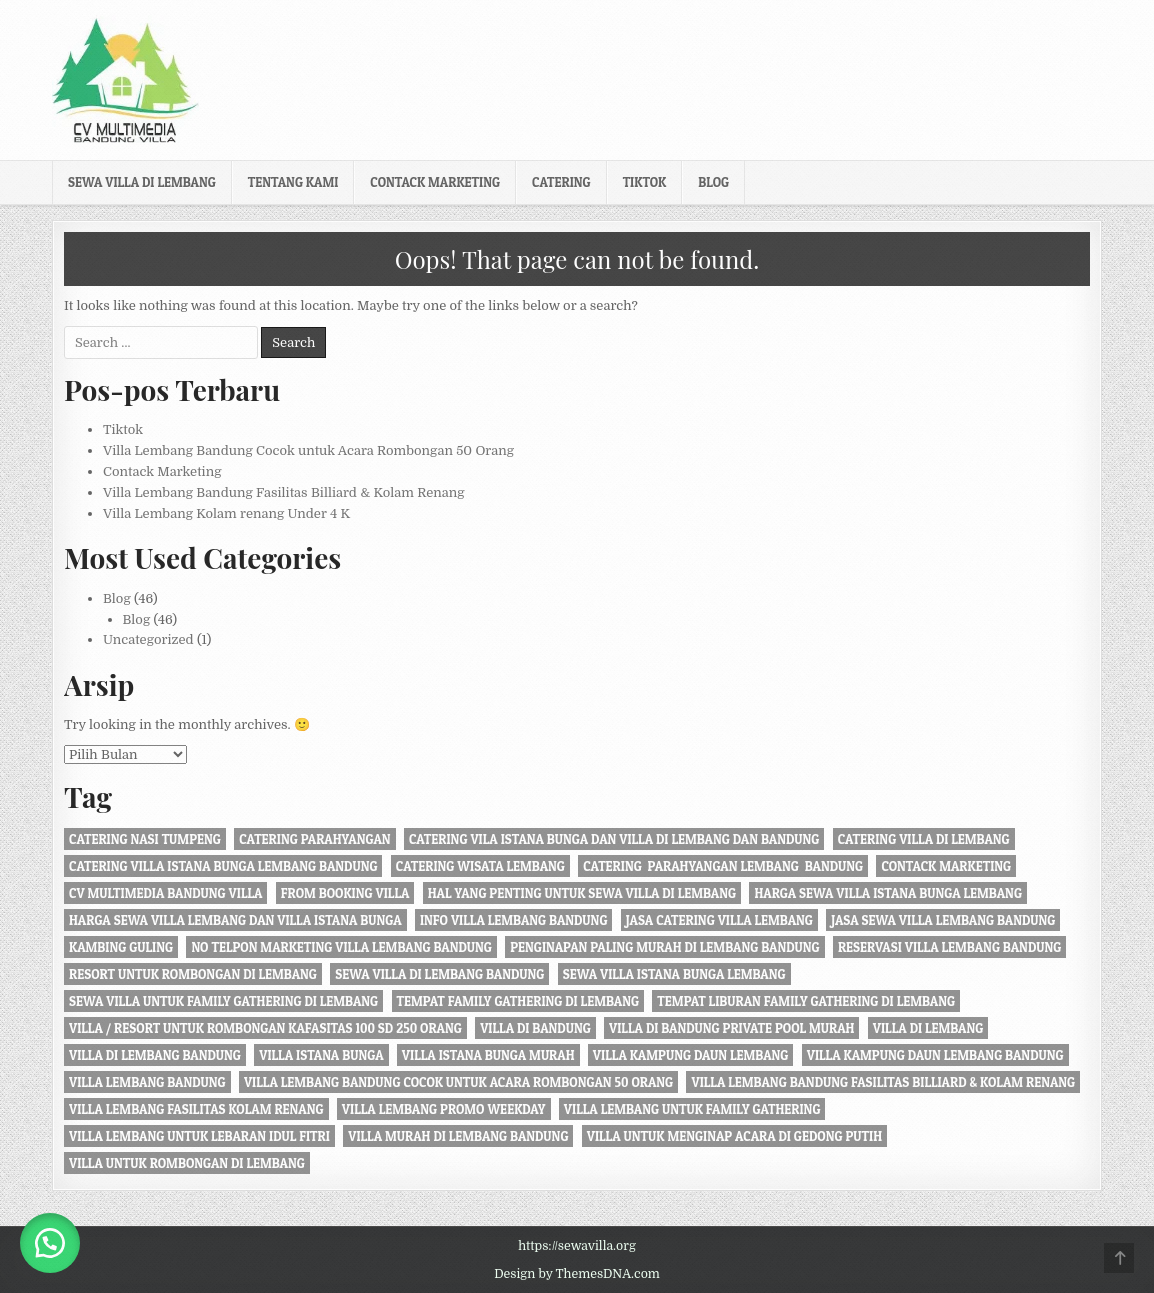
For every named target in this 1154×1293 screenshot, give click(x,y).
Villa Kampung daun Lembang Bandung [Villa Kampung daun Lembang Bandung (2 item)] (935, 1055)
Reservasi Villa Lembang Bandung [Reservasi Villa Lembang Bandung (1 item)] (949, 947)
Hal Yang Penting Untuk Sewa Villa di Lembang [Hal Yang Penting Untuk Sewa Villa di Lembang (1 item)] (582, 893)
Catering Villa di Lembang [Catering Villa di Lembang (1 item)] (924, 839)
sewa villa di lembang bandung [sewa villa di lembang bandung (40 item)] (439, 974)
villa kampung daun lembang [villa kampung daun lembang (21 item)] (691, 1055)
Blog (713, 182)
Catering (561, 182)
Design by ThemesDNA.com (577, 1274)
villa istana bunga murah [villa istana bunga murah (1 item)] (488, 1055)
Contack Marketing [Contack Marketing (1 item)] (946, 866)
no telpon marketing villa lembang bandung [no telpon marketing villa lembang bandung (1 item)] (341, 947)
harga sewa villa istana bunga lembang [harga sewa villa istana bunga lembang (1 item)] (888, 893)
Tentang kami (293, 182)
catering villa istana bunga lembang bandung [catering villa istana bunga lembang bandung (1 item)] (223, 866)
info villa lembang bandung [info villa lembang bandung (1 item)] (514, 920)
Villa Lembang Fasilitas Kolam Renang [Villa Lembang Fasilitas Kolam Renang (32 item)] (196, 1109)
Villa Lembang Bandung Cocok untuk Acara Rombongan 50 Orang (308, 450)
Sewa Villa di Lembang (142, 182)
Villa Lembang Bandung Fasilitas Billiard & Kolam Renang (284, 492)
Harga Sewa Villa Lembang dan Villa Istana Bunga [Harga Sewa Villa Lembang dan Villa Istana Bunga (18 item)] (235, 920)
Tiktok (645, 182)
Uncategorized (148, 639)
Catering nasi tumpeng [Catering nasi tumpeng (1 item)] (145, 839)
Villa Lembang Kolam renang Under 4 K (226, 513)
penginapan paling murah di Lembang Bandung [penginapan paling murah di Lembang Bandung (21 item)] (664, 947)
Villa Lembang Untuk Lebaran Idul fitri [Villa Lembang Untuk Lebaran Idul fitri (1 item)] (199, 1136)
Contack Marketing (435, 182)
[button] (50, 1243)
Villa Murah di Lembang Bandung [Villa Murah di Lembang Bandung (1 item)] (458, 1136)
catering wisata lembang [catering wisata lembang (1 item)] (480, 866)
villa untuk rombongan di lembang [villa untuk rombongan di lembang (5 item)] (187, 1163)
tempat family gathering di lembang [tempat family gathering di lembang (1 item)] (518, 1001)
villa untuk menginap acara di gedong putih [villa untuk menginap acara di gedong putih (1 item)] (734, 1136)
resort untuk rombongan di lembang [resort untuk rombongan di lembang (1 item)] (193, 974)
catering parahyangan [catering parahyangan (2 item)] (314, 839)
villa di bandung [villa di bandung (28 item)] (535, 1028)
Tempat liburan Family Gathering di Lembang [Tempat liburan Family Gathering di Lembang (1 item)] (806, 1001)
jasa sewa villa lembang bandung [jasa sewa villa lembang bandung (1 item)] (943, 920)
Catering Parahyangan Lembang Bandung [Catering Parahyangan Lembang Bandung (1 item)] (723, 866)
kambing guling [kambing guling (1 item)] (121, 947)
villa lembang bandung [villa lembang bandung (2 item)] (147, 1082)
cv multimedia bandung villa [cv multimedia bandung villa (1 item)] (165, 893)
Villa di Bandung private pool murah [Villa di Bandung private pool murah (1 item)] (731, 1028)
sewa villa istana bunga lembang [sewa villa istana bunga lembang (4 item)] (674, 974)
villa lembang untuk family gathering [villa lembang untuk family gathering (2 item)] (692, 1109)
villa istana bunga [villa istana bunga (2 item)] (321, 1055)
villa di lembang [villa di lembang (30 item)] (928, 1028)
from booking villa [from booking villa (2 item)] (345, 893)
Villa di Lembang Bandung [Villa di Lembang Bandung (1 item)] (155, 1055)
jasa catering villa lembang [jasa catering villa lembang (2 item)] (719, 920)
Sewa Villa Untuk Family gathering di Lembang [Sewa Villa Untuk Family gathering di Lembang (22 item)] (223, 1001)
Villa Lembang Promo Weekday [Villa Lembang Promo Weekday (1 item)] (444, 1109)
